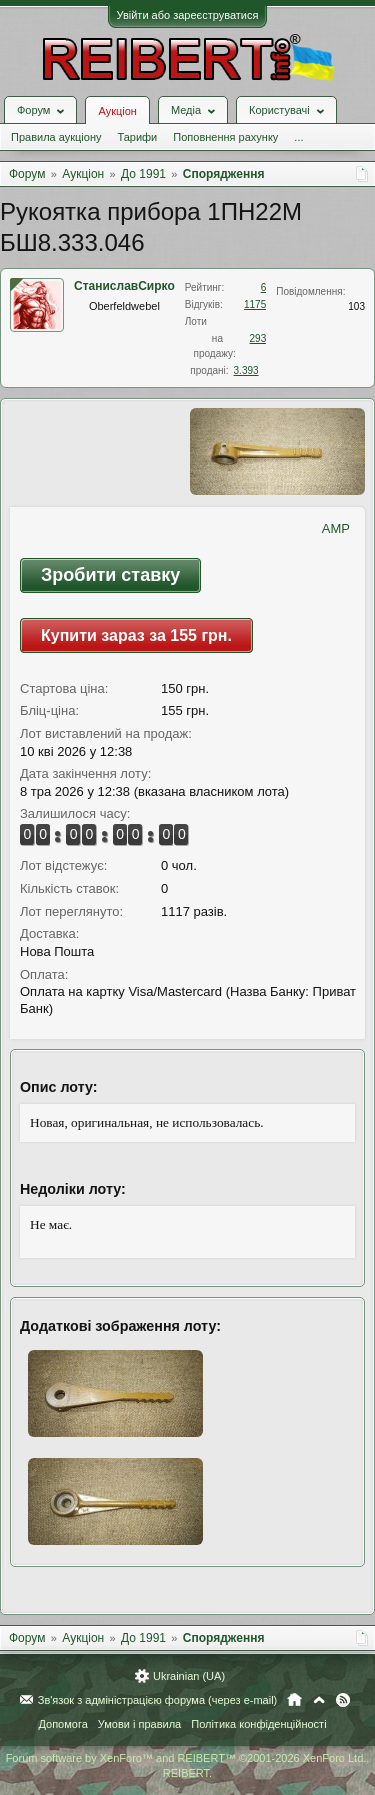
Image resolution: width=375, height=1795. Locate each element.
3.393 (246, 370)
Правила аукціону (56, 137)
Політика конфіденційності (258, 1724)
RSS (343, 1700)
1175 (255, 304)
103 (356, 306)
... (298, 137)
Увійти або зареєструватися (188, 15)
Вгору (319, 1700)
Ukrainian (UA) (189, 1676)
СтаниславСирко (124, 286)
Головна (294, 1700)
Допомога (62, 1724)
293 (258, 338)
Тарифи (137, 137)
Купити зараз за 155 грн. (136, 635)
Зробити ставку (110, 575)
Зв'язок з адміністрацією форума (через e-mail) (158, 1700)
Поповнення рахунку (225, 137)
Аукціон (117, 111)
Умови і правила (139, 1724)
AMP (336, 528)
